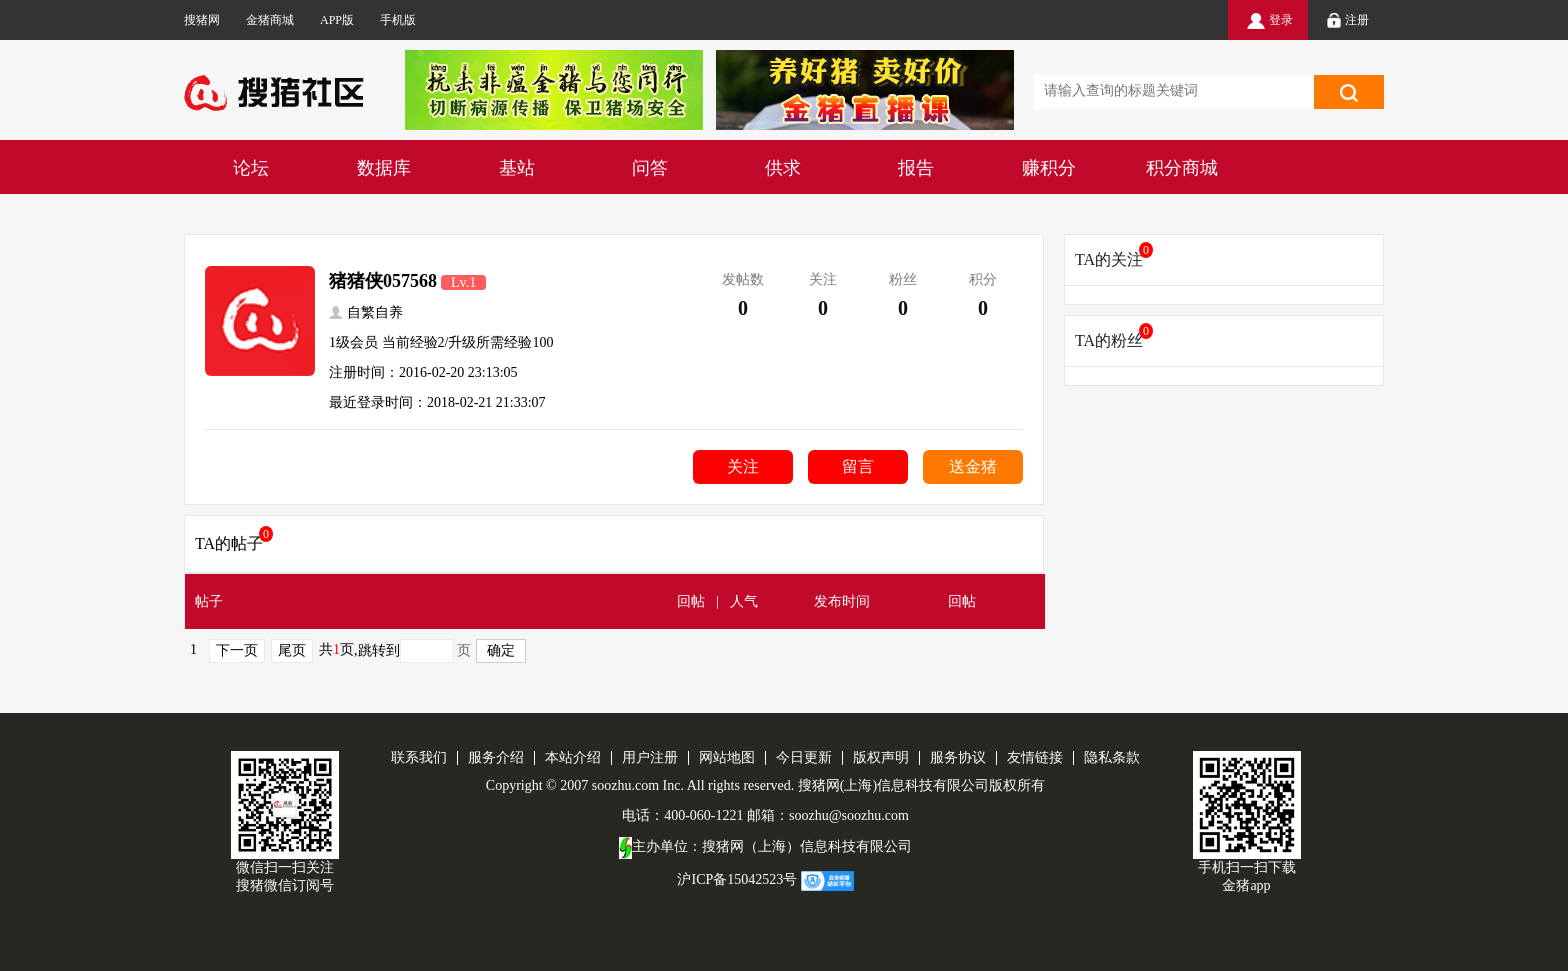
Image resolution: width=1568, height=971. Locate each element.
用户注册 (650, 757)
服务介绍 (496, 757)
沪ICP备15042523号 (737, 879)
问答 (650, 168)
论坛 (251, 168)
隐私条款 (1112, 757)
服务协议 (958, 757)
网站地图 (727, 757)
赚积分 (1049, 168)
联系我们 (419, 757)
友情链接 (1035, 757)
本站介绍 (573, 757)
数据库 (384, 168)
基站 (517, 168)
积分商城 (1182, 168)
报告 (916, 168)
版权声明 (881, 757)
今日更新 (804, 757)
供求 (783, 168)
